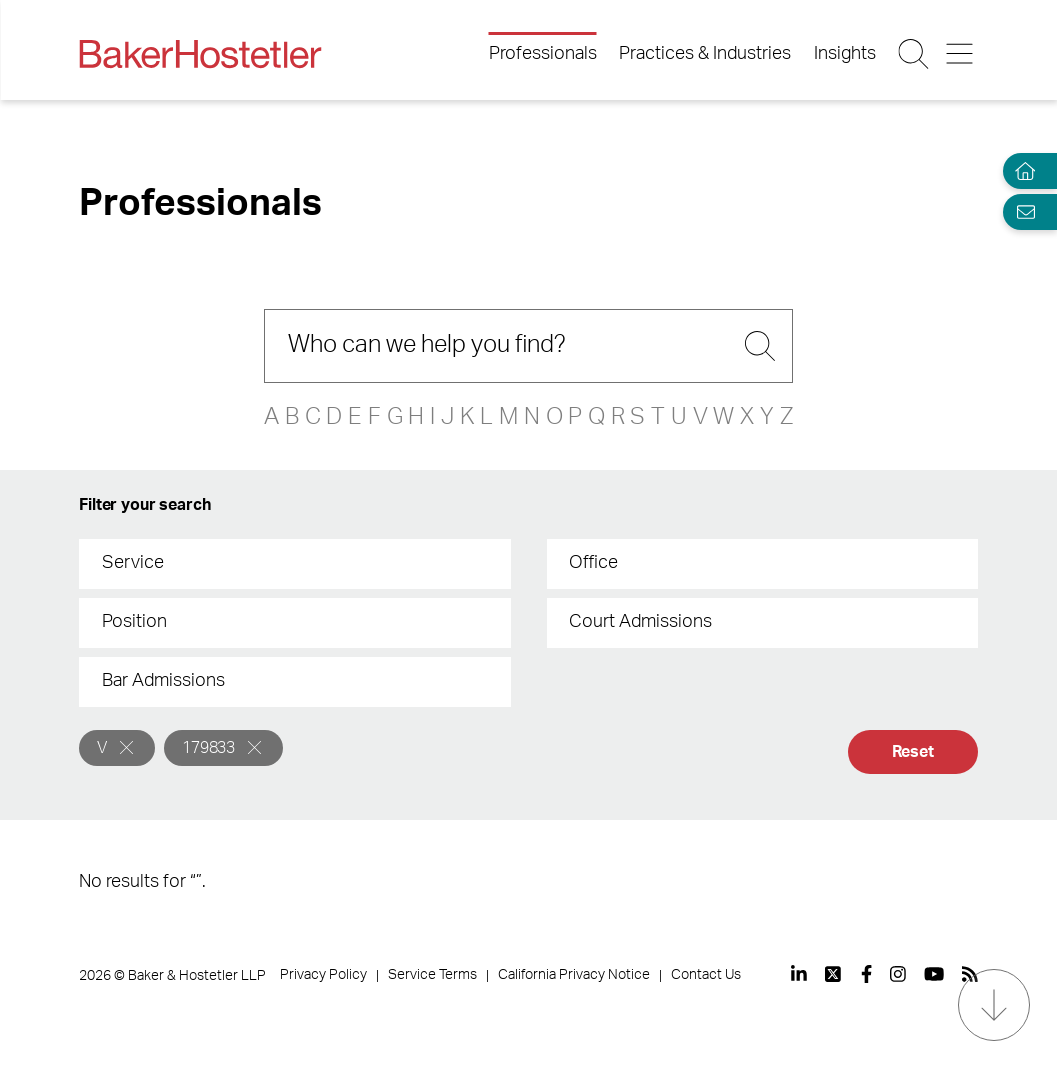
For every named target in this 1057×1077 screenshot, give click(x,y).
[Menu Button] (961, 54)
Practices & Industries (705, 54)
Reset (913, 752)
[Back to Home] (200, 54)
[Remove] (126, 747)
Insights (845, 54)
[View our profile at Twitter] (834, 974)
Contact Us (706, 975)
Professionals (543, 54)
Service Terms (432, 975)
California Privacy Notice (574, 975)
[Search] (528, 346)
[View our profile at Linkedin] (799, 974)
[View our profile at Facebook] (866, 974)
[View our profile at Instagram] (898, 974)
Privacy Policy (323, 975)
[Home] (1021, 171)
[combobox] (294, 564)
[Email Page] (1021, 211)
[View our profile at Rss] (970, 974)
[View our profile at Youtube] (934, 974)
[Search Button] (914, 54)
